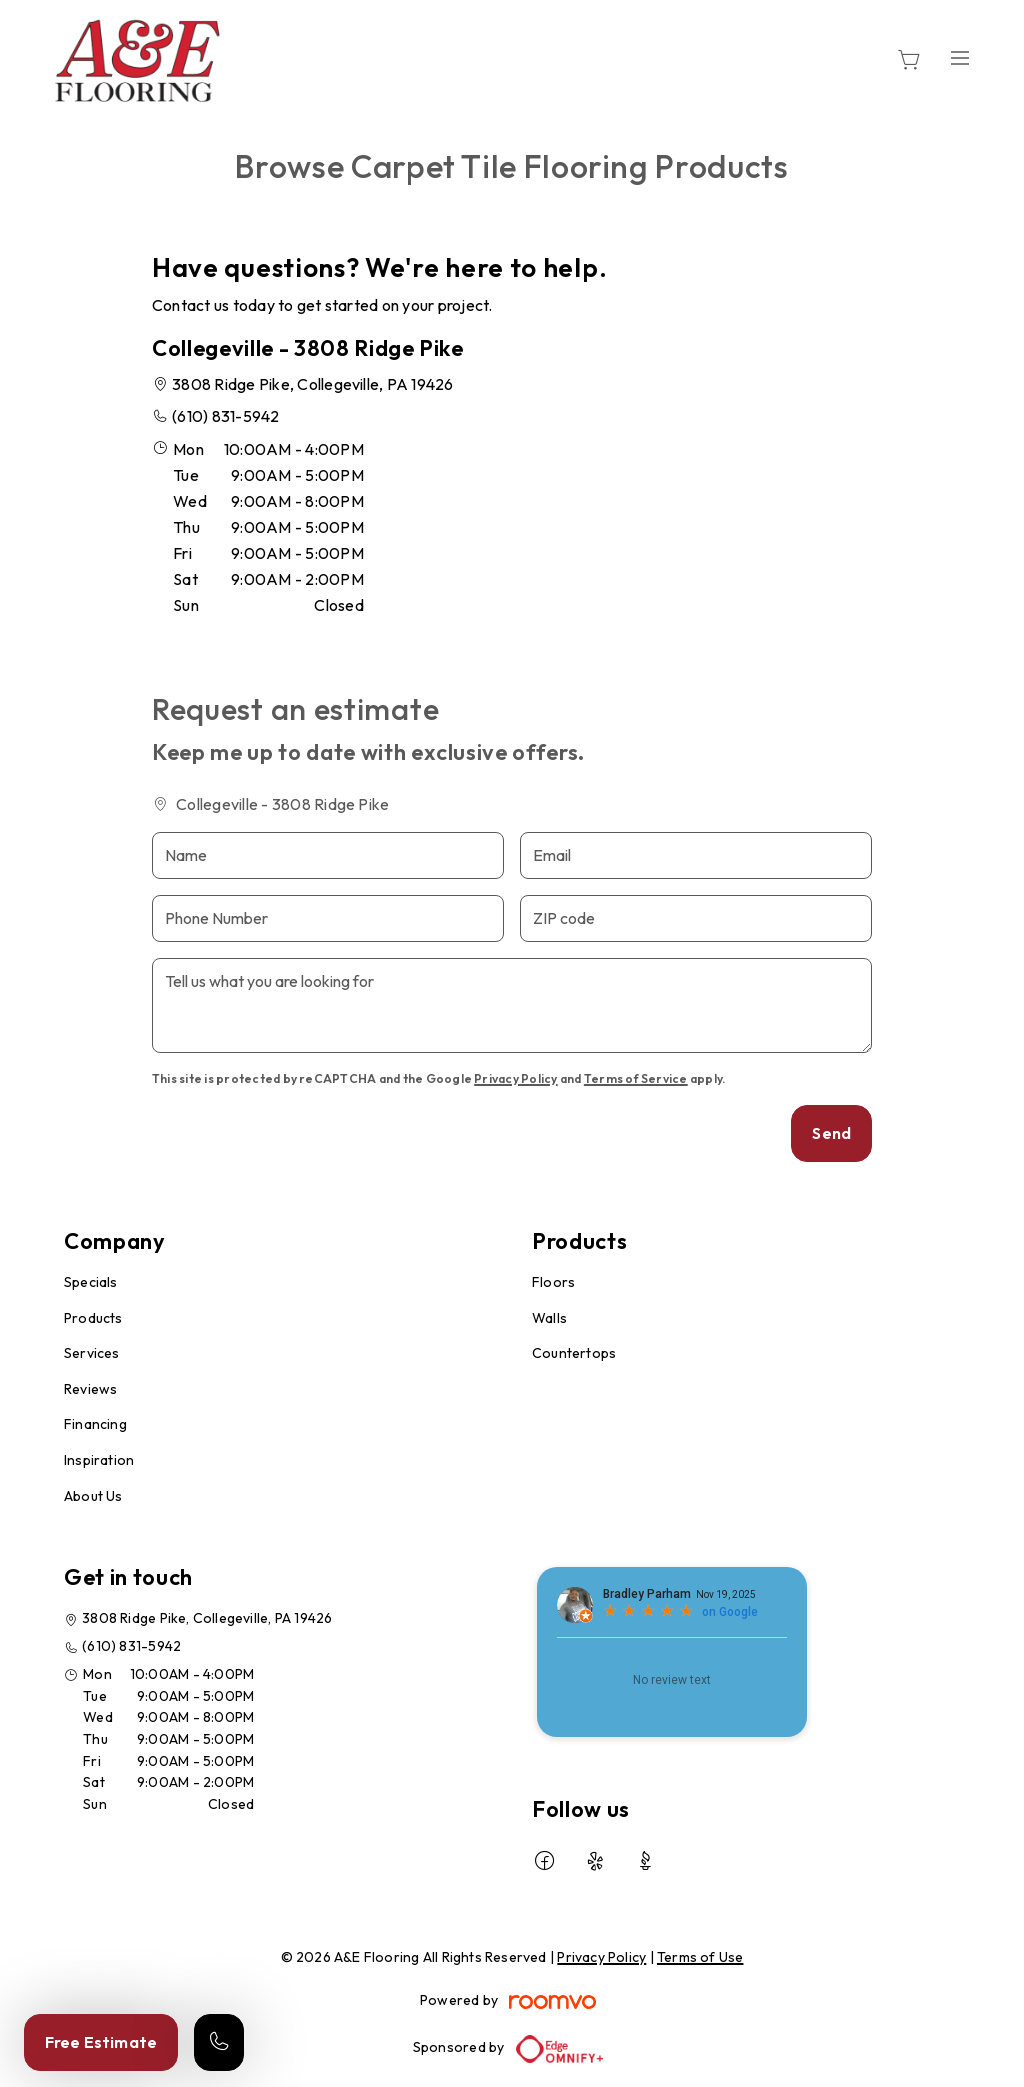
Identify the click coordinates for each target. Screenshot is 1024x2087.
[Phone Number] (328, 918)
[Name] (328, 855)
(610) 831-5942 (225, 416)
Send (831, 1133)
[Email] (696, 855)
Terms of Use (700, 1957)
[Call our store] (219, 2042)
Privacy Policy (515, 1078)
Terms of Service (636, 1078)
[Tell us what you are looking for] (512, 1005)
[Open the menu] (960, 57)
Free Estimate (101, 2042)
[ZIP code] (696, 918)
